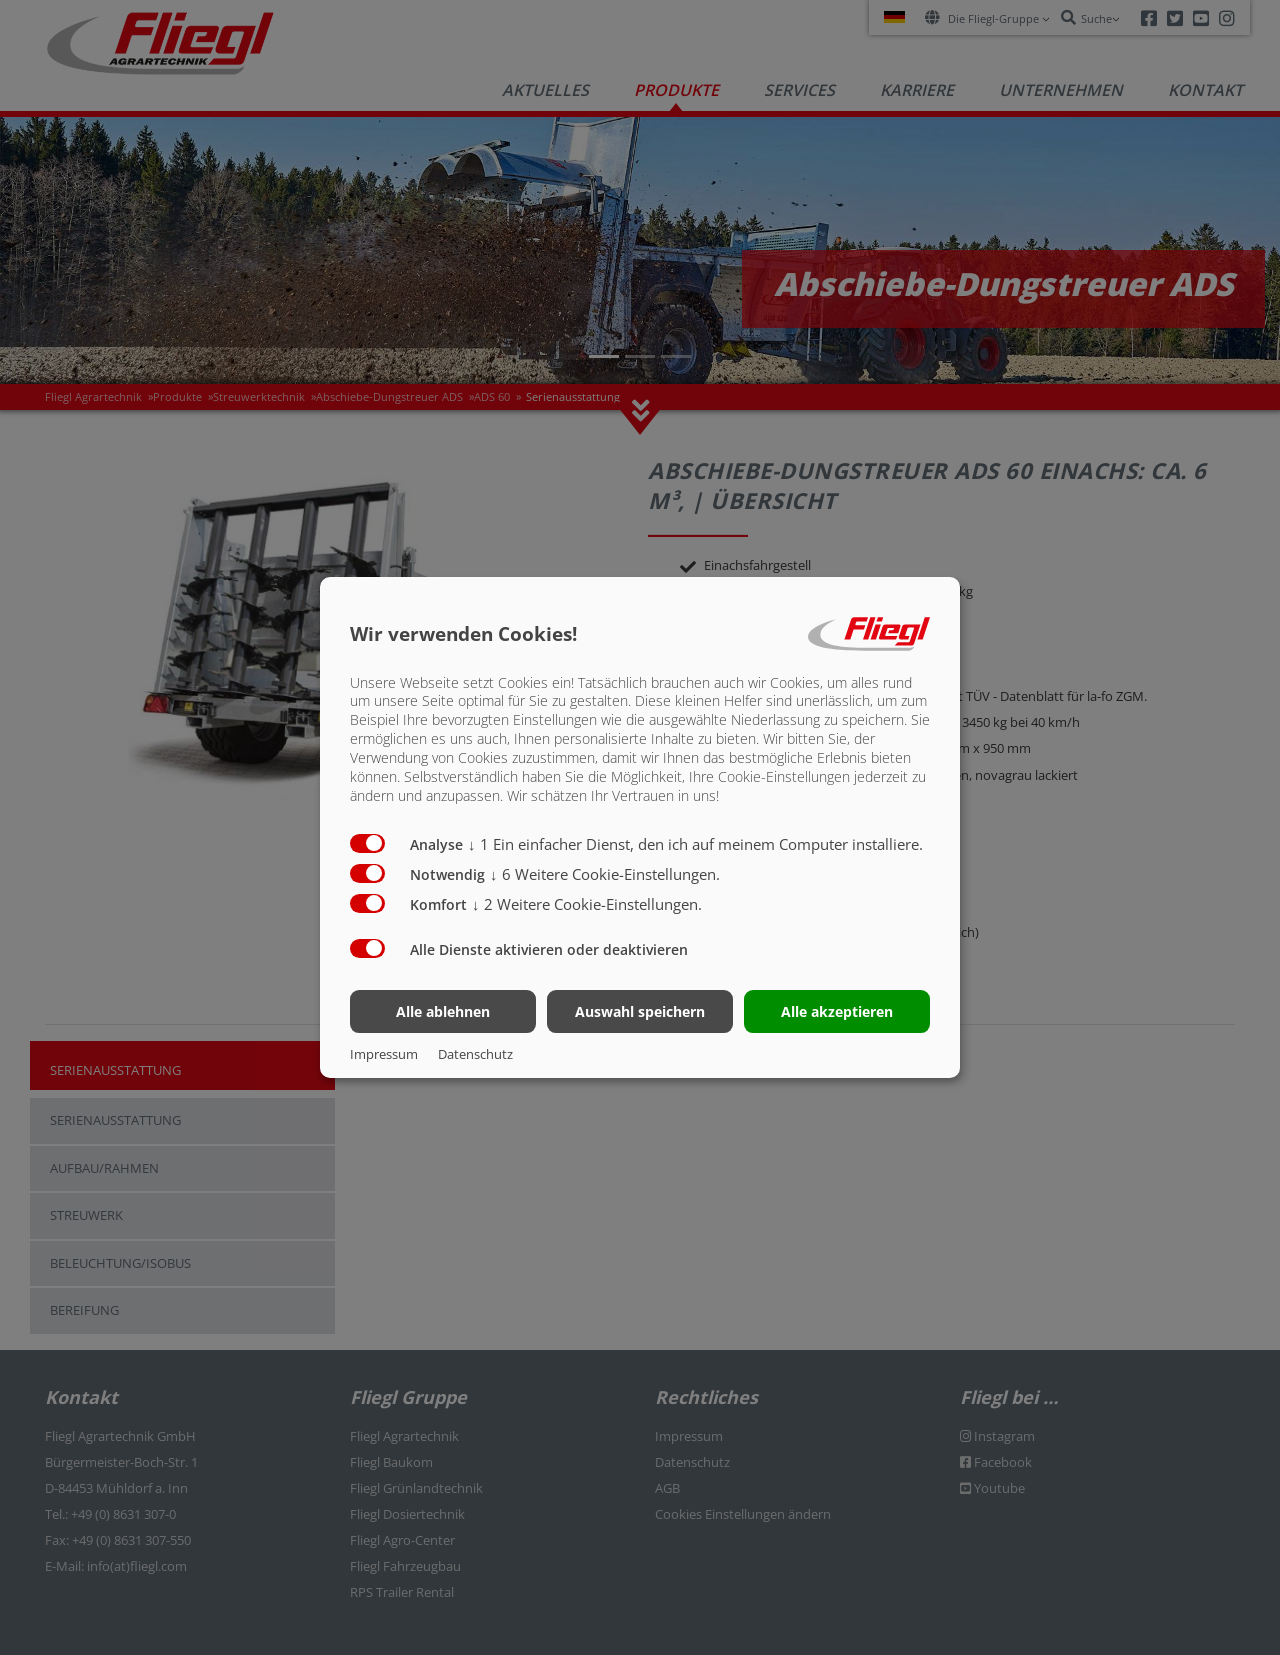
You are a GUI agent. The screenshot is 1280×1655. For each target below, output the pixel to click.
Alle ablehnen (443, 1011)
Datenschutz (475, 1054)
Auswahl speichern (640, 1011)
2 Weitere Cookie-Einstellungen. (587, 904)
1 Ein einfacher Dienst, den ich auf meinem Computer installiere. (695, 844)
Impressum (384, 1054)
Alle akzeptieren (837, 1011)
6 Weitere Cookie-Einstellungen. (605, 874)
